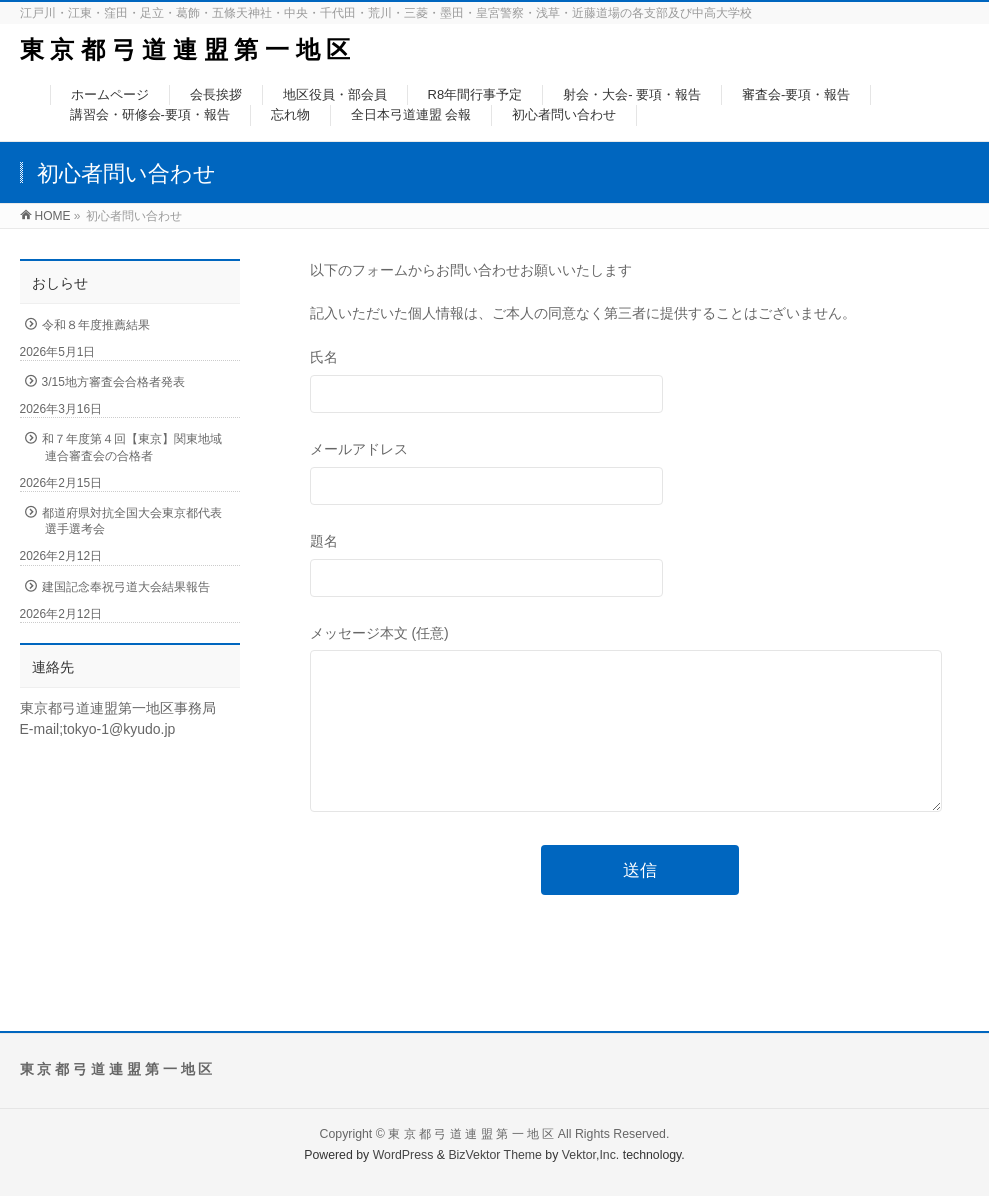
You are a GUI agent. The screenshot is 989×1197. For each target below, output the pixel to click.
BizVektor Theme (495, 1156)
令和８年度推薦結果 (96, 325)
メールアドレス (640, 475)
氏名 (640, 383)
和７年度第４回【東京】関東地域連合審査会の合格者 (132, 447)
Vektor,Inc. (591, 1156)
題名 (640, 567)
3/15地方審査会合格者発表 (113, 382)
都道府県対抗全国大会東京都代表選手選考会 (132, 521)
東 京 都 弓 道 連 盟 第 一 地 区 (185, 49)
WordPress (403, 1156)
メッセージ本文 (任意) (640, 740)
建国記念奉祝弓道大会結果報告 (126, 587)
